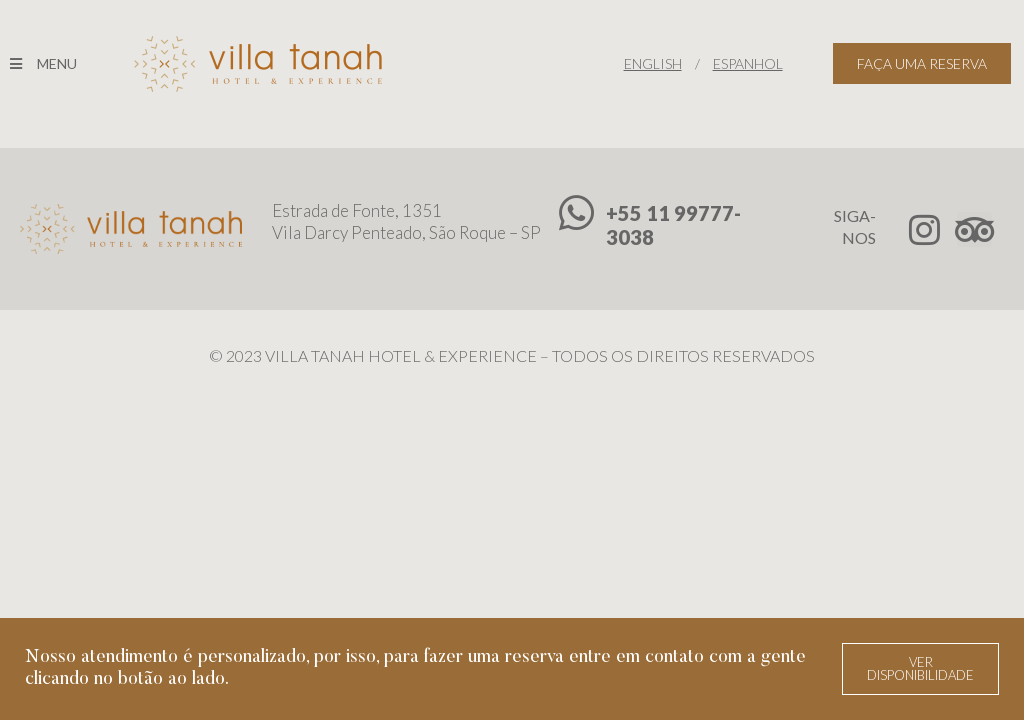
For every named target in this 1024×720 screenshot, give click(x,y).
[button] (920, 669)
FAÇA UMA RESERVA (922, 63)
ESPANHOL (748, 63)
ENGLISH (653, 63)
